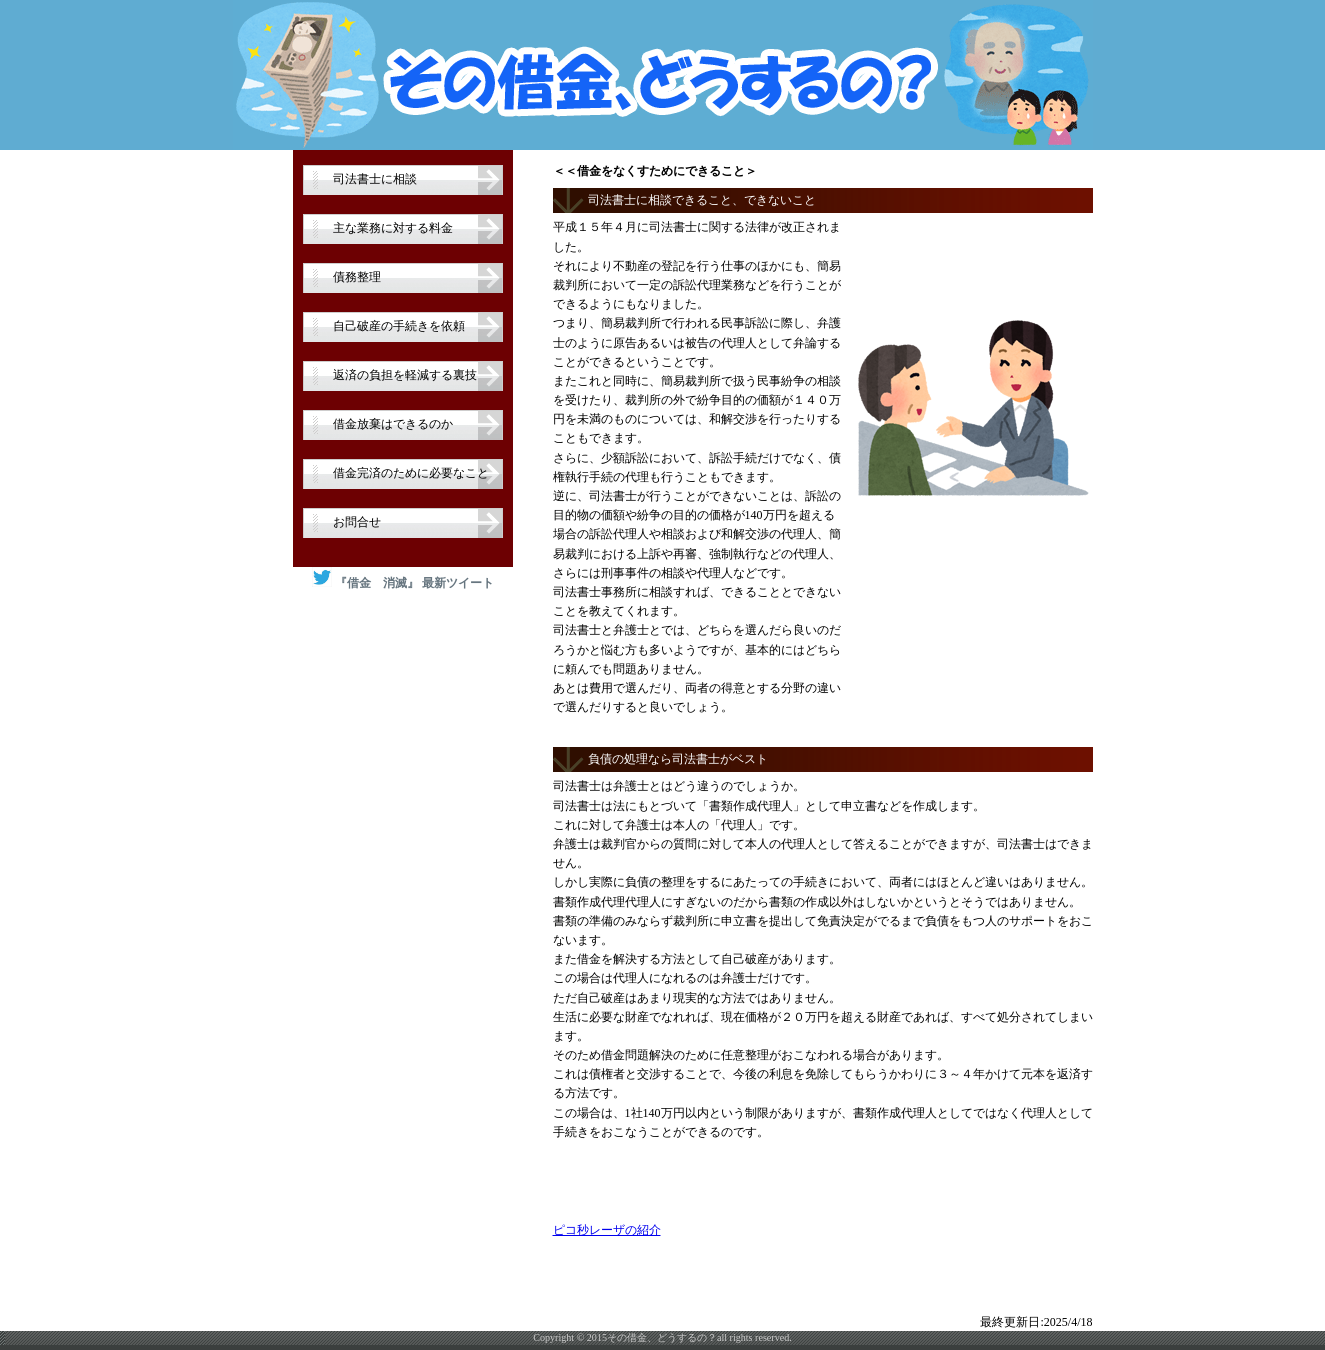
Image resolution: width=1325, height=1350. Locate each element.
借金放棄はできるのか (393, 424)
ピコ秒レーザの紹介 (607, 1230)
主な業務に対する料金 (393, 228)
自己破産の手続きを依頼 (399, 326)
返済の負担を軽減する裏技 (405, 375)
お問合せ (357, 522)
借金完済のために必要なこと (411, 473)
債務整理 (357, 277)
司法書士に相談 (375, 179)
